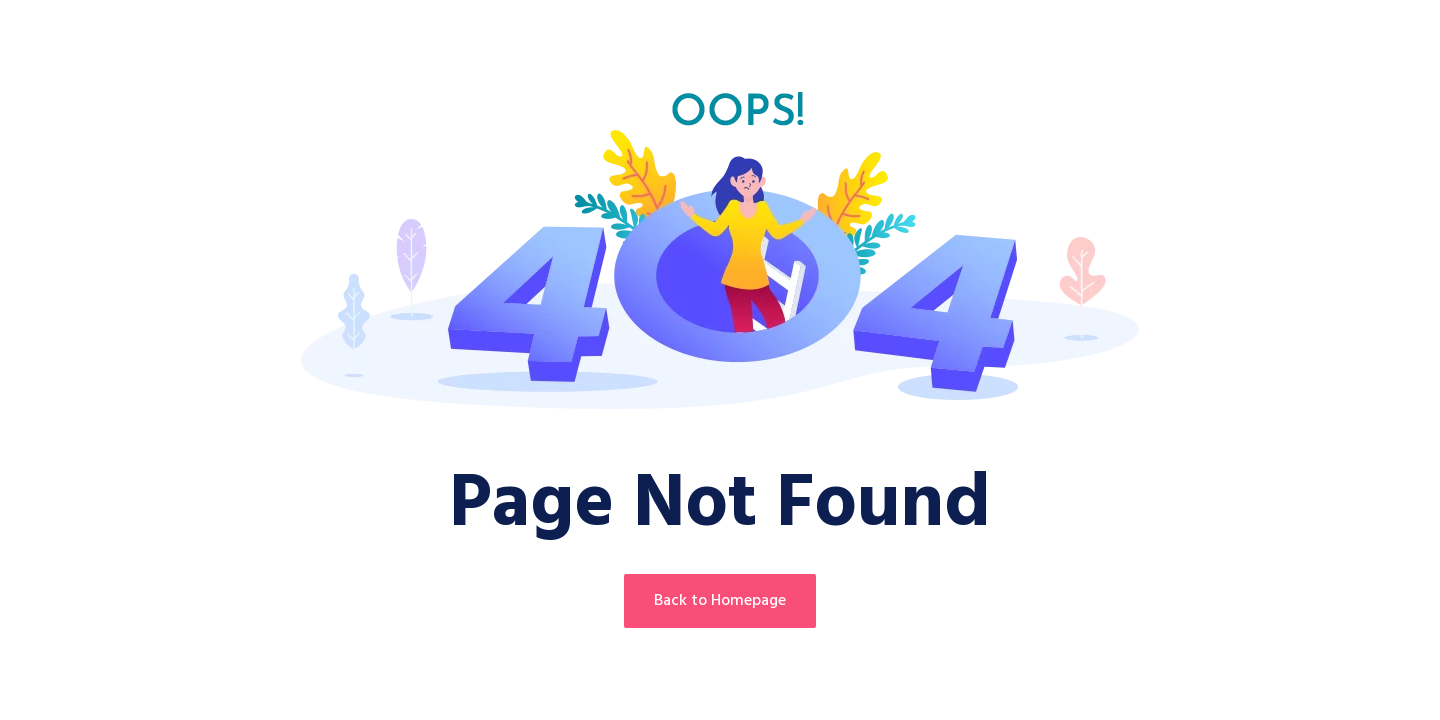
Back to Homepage (720, 601)
